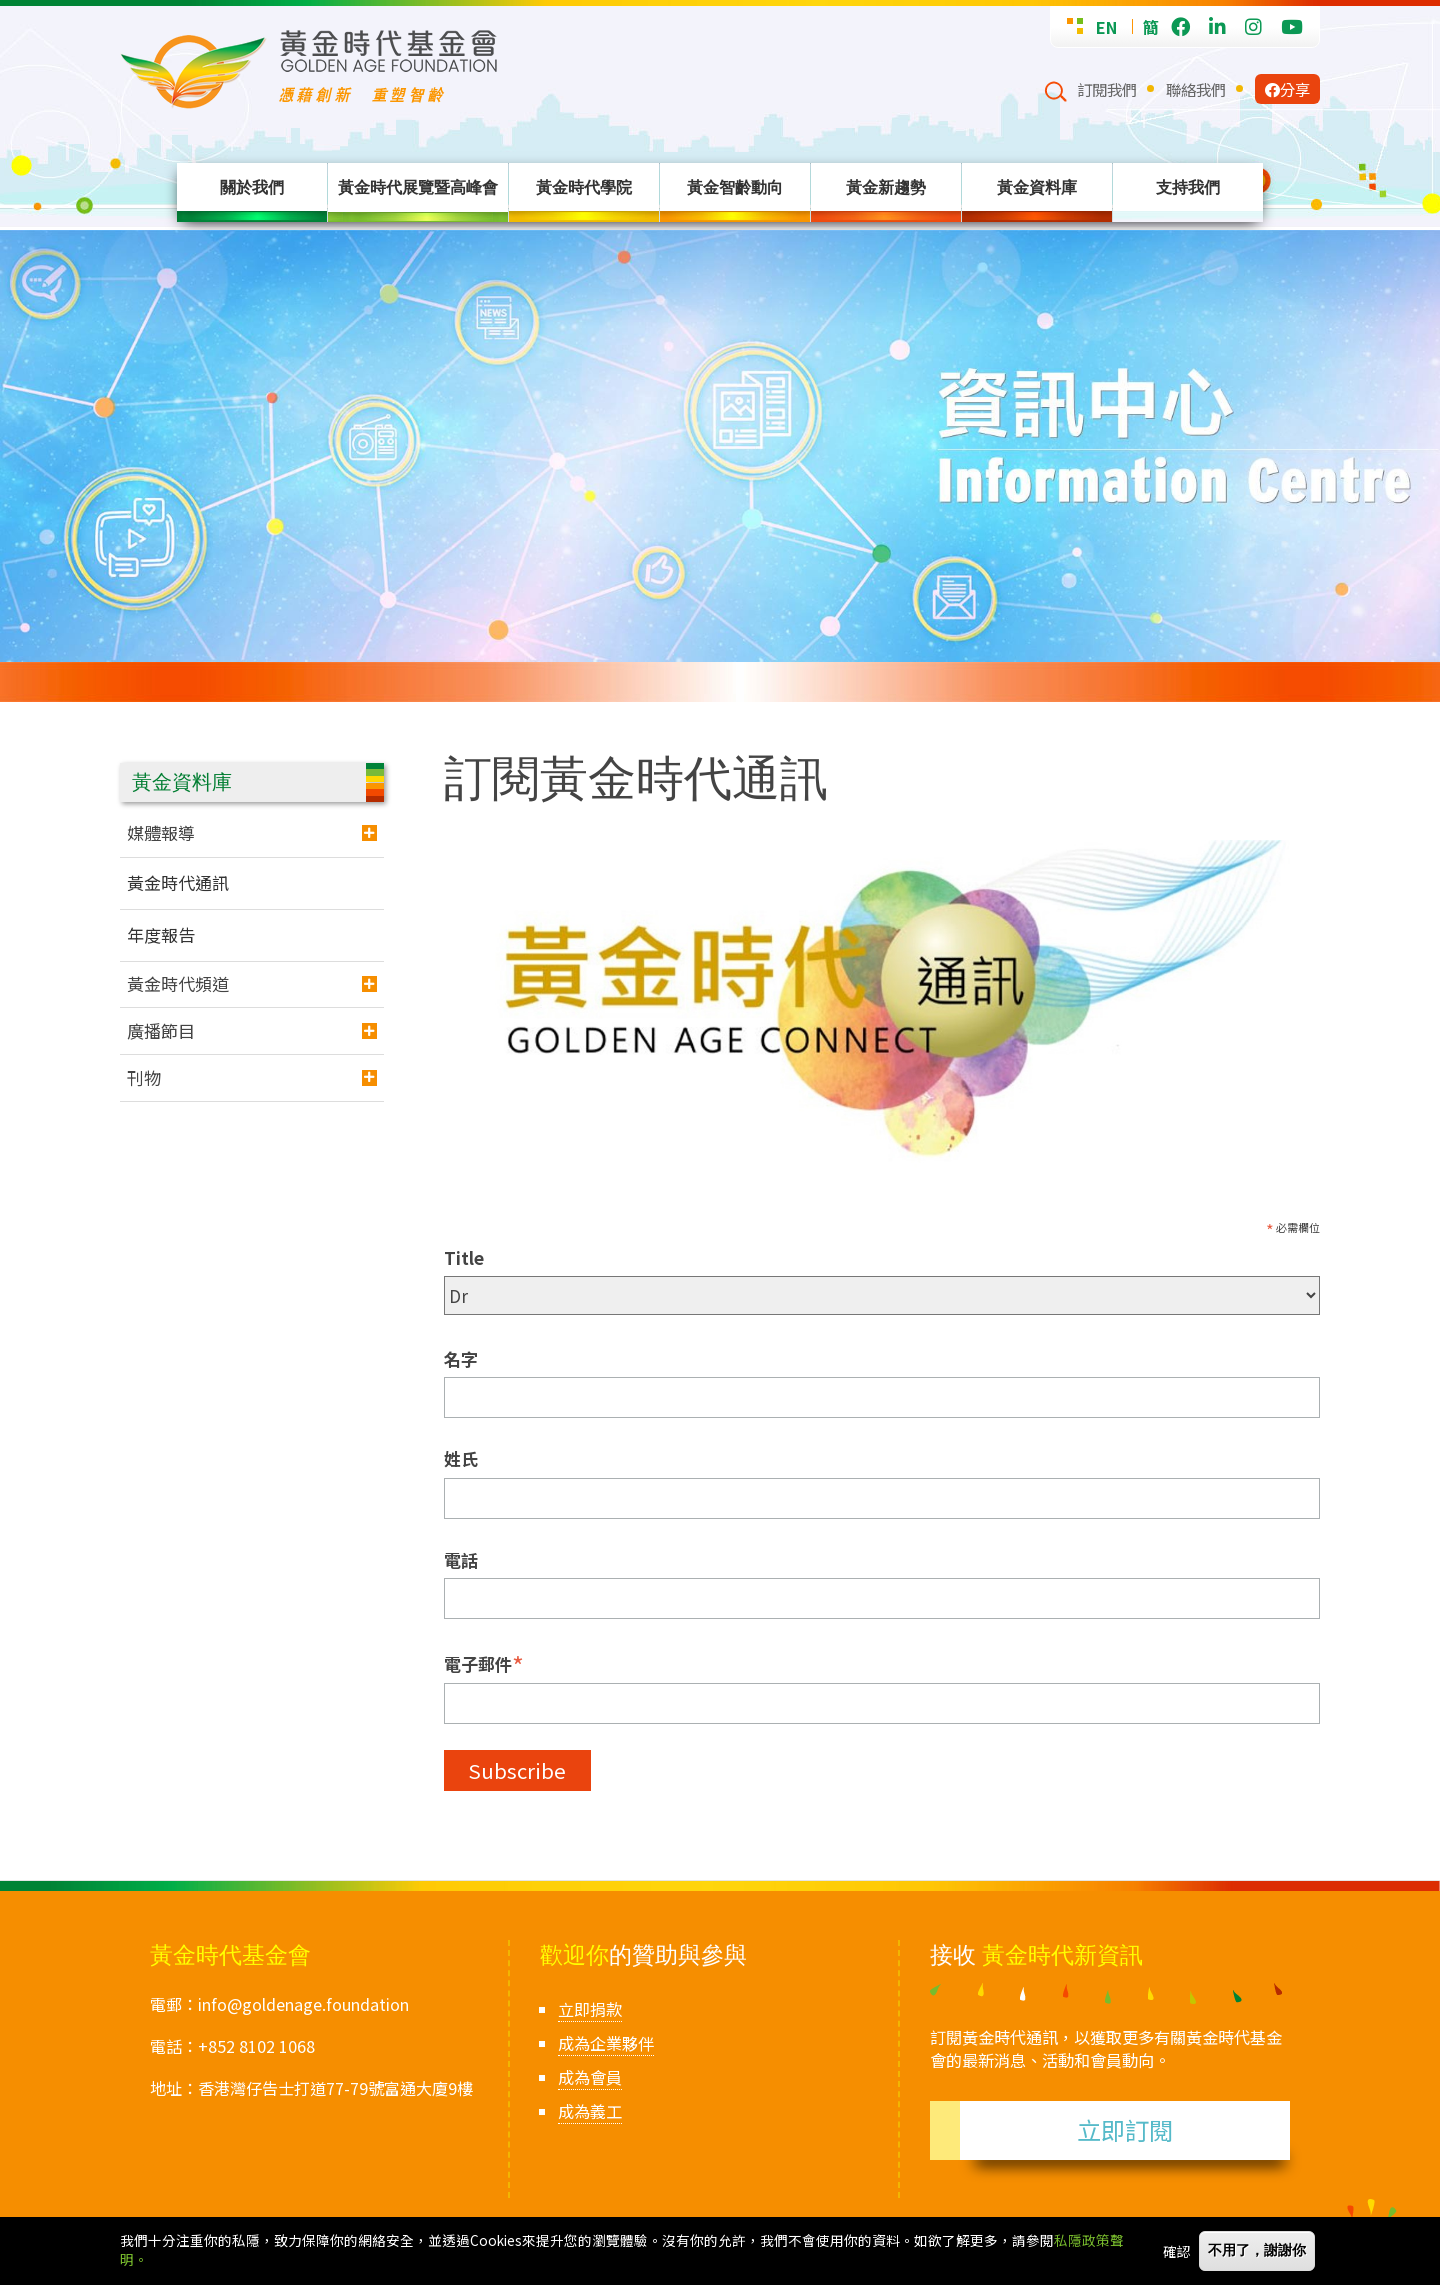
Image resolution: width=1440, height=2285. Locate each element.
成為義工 (590, 2111)
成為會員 (590, 2077)
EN (1106, 27)
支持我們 (1188, 187)
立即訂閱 (1125, 2129)
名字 (461, 1358)
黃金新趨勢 (886, 187)
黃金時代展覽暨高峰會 (418, 187)
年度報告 (161, 934)
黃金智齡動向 (735, 187)
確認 (1177, 2251)
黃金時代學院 (584, 187)
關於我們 (252, 187)
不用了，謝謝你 (1257, 2250)
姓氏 (461, 1458)
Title (464, 1257)
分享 (1287, 89)
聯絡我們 (1196, 89)
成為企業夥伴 (606, 2043)
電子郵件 (484, 1663)
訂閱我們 (1107, 89)
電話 (461, 1559)
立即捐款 (590, 2009)
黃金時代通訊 (178, 882)
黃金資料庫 (1037, 187)
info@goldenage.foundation (303, 2004)
